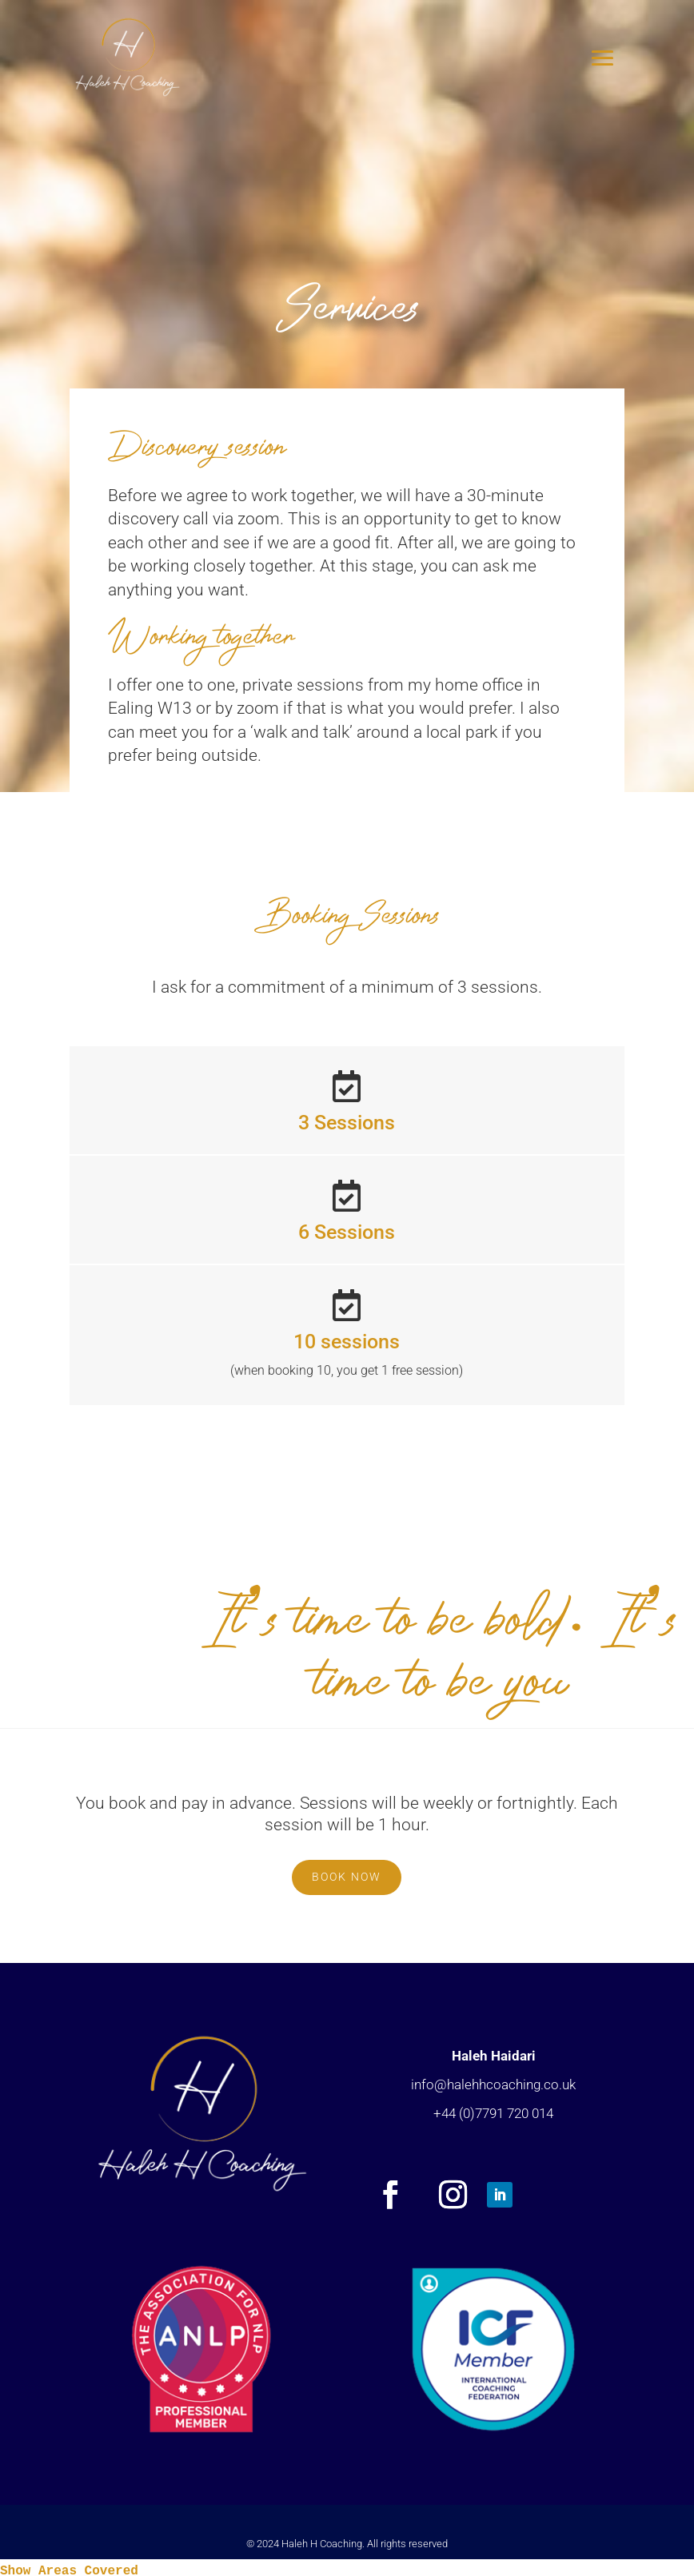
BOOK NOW (346, 1876)
